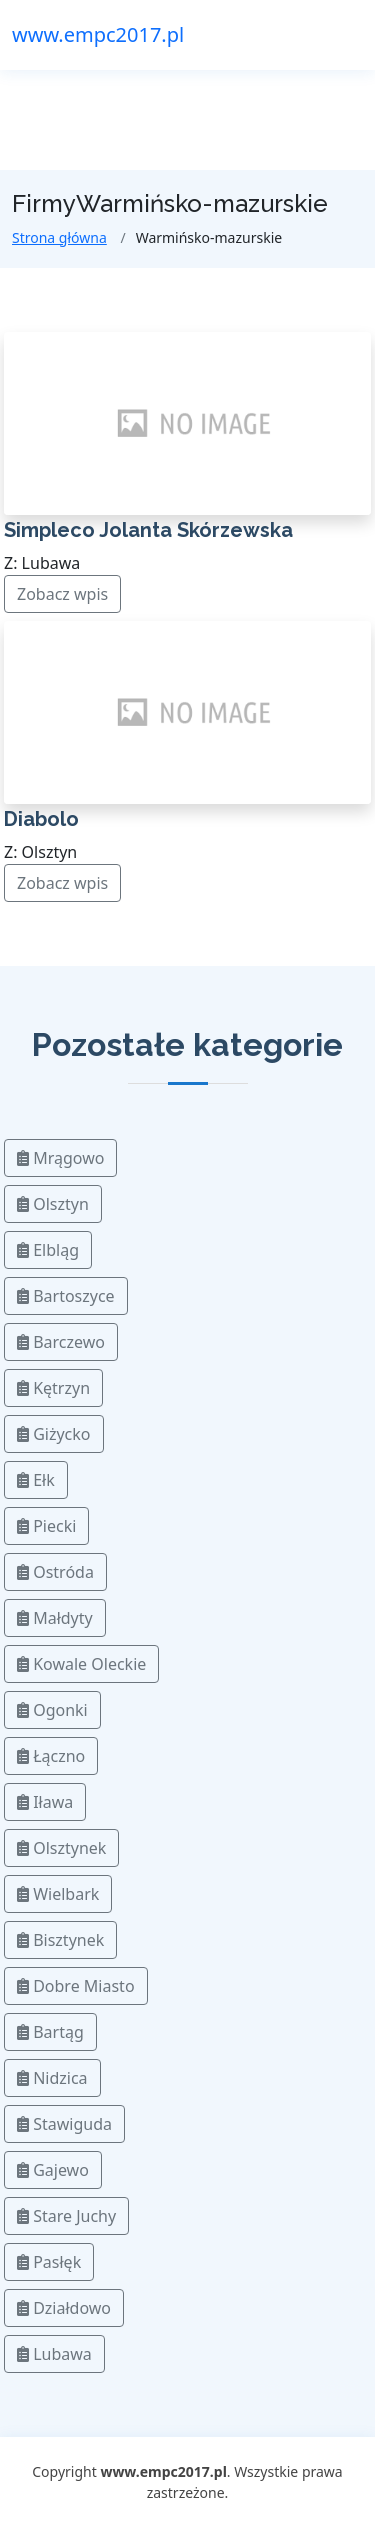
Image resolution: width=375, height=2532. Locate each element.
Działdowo (64, 2308)
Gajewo (53, 2170)
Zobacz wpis (62, 594)
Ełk (36, 1480)
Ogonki (52, 1710)
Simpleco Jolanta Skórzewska (148, 530)
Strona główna (59, 237)
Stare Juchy (66, 2216)
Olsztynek (61, 1848)
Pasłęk (49, 2262)
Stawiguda (64, 2124)
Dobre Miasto (76, 1986)
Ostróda (55, 1572)
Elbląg (48, 1250)
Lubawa (54, 2354)
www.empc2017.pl (98, 34)
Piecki (46, 1526)
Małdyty (55, 1618)
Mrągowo (60, 1158)
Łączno (51, 1756)
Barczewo (61, 1342)
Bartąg (50, 2032)
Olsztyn (53, 1204)
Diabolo (41, 819)
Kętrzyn (53, 1388)
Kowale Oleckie (81, 1664)
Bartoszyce (66, 1296)
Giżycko (54, 1434)
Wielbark (58, 1894)
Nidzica (52, 2078)
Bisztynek (60, 1940)
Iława (45, 1802)
